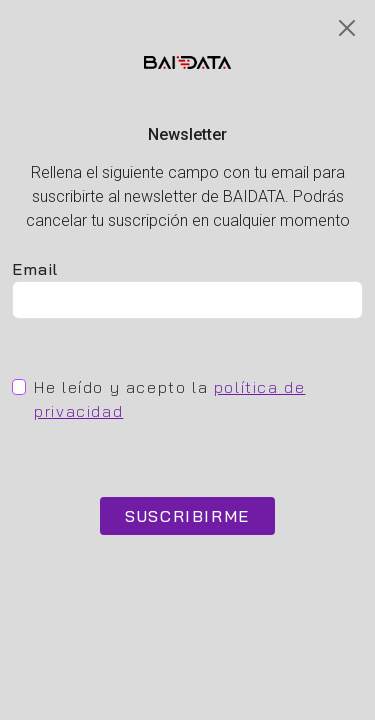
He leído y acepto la (169, 399)
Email (35, 269)
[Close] (347, 28)
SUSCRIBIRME (187, 516)
